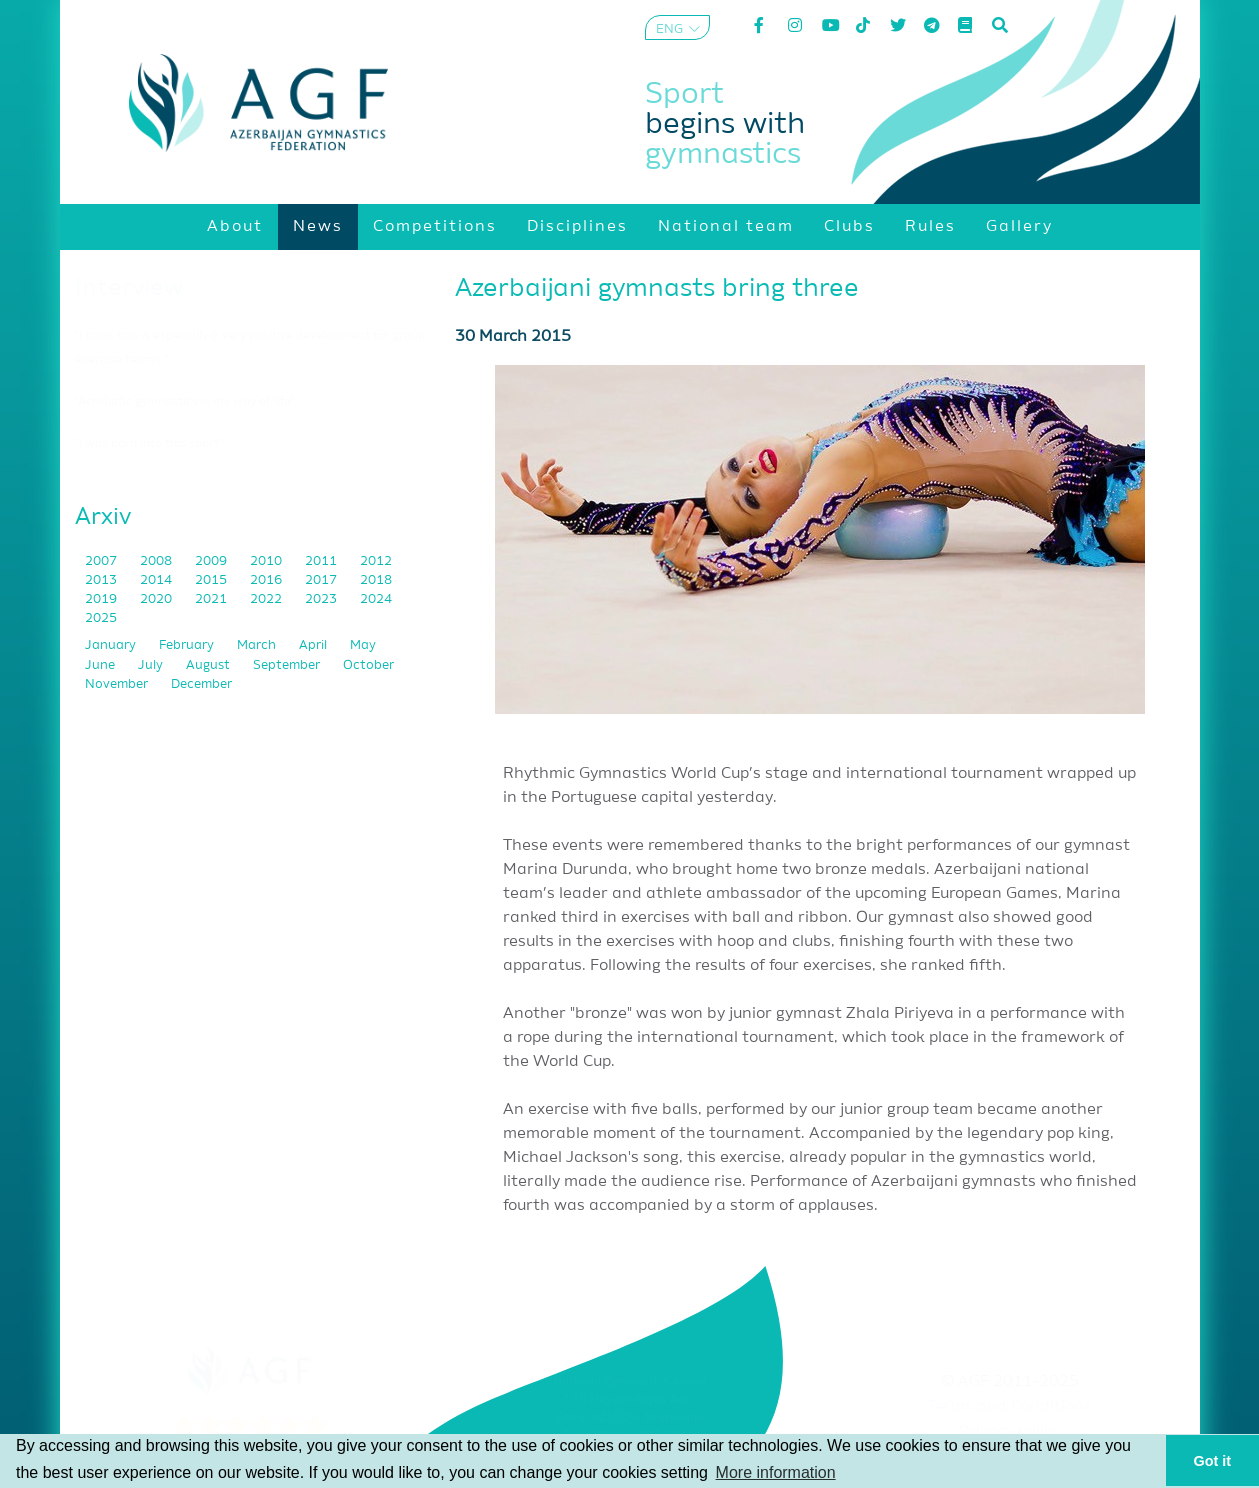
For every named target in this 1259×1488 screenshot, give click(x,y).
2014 (157, 580)
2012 (376, 561)
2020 (157, 599)
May (363, 645)
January (112, 645)
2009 (212, 561)
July (152, 665)
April (314, 645)
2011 (322, 561)
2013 (102, 580)
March (258, 645)
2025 (101, 618)
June (101, 665)
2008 (157, 561)
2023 (322, 599)
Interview (129, 288)
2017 (322, 580)
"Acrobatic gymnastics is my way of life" (185, 402)
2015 (212, 580)
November (118, 684)
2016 (267, 580)
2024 (376, 599)
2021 (212, 599)
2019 (102, 599)
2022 (267, 599)
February (188, 645)
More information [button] (776, 1472)
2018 (376, 580)
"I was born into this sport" (149, 444)
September (288, 665)
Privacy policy (1009, 1432)
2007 (102, 561)
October (368, 665)
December (201, 684)
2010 (267, 561)
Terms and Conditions (1009, 1407)
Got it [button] (1213, 1461)
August (209, 665)
